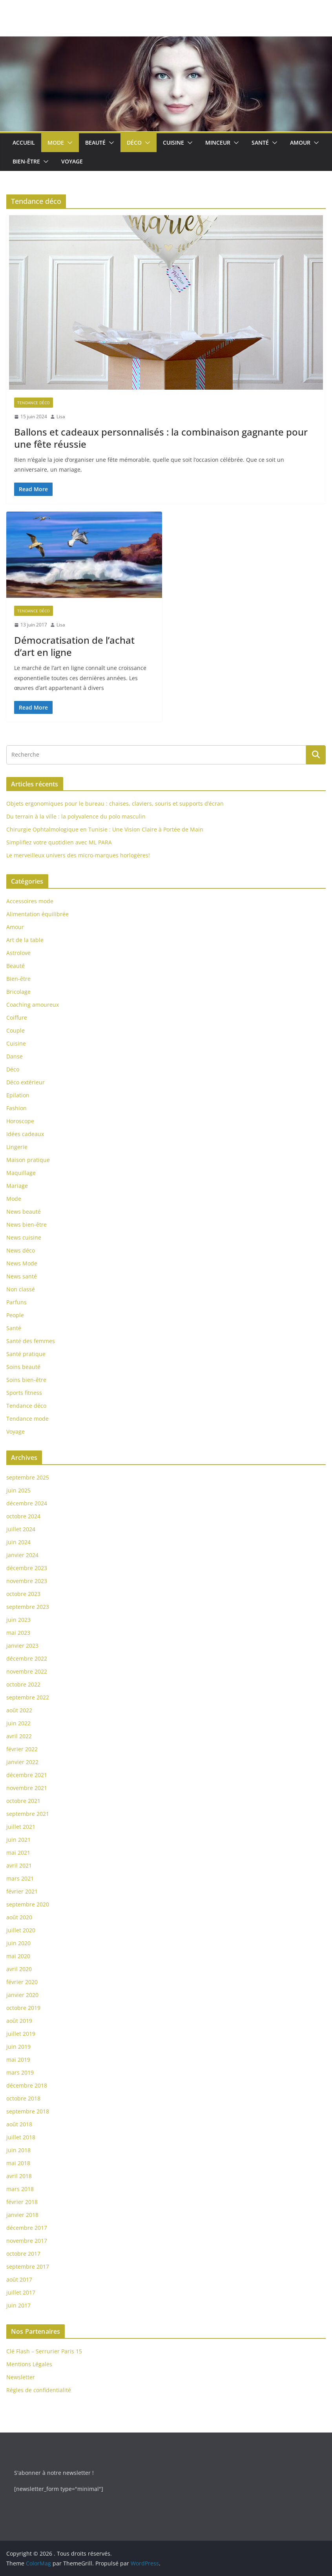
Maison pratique (28, 1160)
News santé (21, 1276)
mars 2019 (20, 2072)
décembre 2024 (26, 1503)
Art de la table (25, 940)
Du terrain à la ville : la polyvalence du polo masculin (76, 816)
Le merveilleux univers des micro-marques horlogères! (78, 855)
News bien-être (26, 1224)
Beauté (95, 142)
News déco (20, 1250)
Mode (55, 142)
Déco (134, 142)
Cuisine (173, 142)
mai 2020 (18, 1956)
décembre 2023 (26, 1568)
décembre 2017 (26, 2227)
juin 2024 (18, 1542)
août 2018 (19, 2124)
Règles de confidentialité (38, 2390)
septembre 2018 (27, 2111)
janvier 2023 (22, 1645)
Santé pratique (26, 1354)
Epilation (17, 1095)
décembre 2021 (26, 1775)
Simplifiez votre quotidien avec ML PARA (59, 842)
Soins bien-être (26, 1379)
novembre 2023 (26, 1581)
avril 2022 (19, 1736)
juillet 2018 (20, 2137)
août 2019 (19, 2020)
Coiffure (16, 1017)
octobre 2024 (23, 1516)
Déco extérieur (25, 1082)
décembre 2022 (26, 1658)
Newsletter (20, 2377)
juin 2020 (18, 1943)
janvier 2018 (22, 2214)
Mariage (17, 1185)
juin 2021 (18, 1839)
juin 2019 (18, 2046)
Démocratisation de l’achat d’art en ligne (74, 646)
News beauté (23, 1211)
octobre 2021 (23, 1800)
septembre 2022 (27, 1697)
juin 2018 (18, 2150)
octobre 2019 (23, 2007)
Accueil (24, 142)
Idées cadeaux (25, 1134)
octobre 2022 (23, 1684)
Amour (300, 142)
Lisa (61, 416)
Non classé (20, 1289)
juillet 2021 (20, 1826)
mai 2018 (18, 2163)
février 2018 (22, 2202)
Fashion (16, 1108)
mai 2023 (18, 1632)
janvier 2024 (22, 1555)
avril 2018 (19, 2176)
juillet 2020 (20, 1930)
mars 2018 (20, 2189)
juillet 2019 (20, 2033)
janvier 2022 (22, 1762)
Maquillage (21, 1172)
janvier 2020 (22, 1995)
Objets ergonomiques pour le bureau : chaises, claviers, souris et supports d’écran (115, 803)
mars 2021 (20, 1878)
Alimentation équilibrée (37, 914)
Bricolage (18, 991)
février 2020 (22, 1982)
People (15, 1315)
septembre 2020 (27, 1904)
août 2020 (19, 1917)
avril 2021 (19, 1865)
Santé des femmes (30, 1341)
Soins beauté (23, 1367)
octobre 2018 (23, 2098)
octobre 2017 (23, 2253)
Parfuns (16, 1302)
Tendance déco (33, 402)
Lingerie (16, 1147)
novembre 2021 (26, 1788)
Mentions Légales (29, 2364)
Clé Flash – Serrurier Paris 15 (44, 2351)
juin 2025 (18, 1490)
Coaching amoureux (32, 1004)
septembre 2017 (27, 2266)
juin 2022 (18, 1723)
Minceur (217, 142)
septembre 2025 (27, 1477)
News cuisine (23, 1237)
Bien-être (26, 161)
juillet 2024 (20, 1529)
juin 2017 (18, 2305)
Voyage (72, 161)
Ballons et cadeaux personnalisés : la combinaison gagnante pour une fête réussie (161, 437)
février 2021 (22, 1891)
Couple (15, 1030)
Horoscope (20, 1121)
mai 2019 (18, 2059)
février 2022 (22, 1749)
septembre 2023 (27, 1606)
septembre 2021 (27, 1813)
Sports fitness (24, 1392)
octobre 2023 (23, 1594)
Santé (260, 142)
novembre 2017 (26, 2240)
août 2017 (19, 2279)
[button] (68, 142)
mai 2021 (18, 1852)
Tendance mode (27, 1418)
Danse (14, 1056)
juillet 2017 (20, 2292)
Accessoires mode (29, 901)
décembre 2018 (26, 2085)
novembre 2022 (26, 1671)
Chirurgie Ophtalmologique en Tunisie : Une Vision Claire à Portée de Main (104, 829)
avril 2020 (19, 1969)
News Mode (21, 1263)
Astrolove (18, 953)
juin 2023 (18, 1619)
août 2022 (19, 1710)
